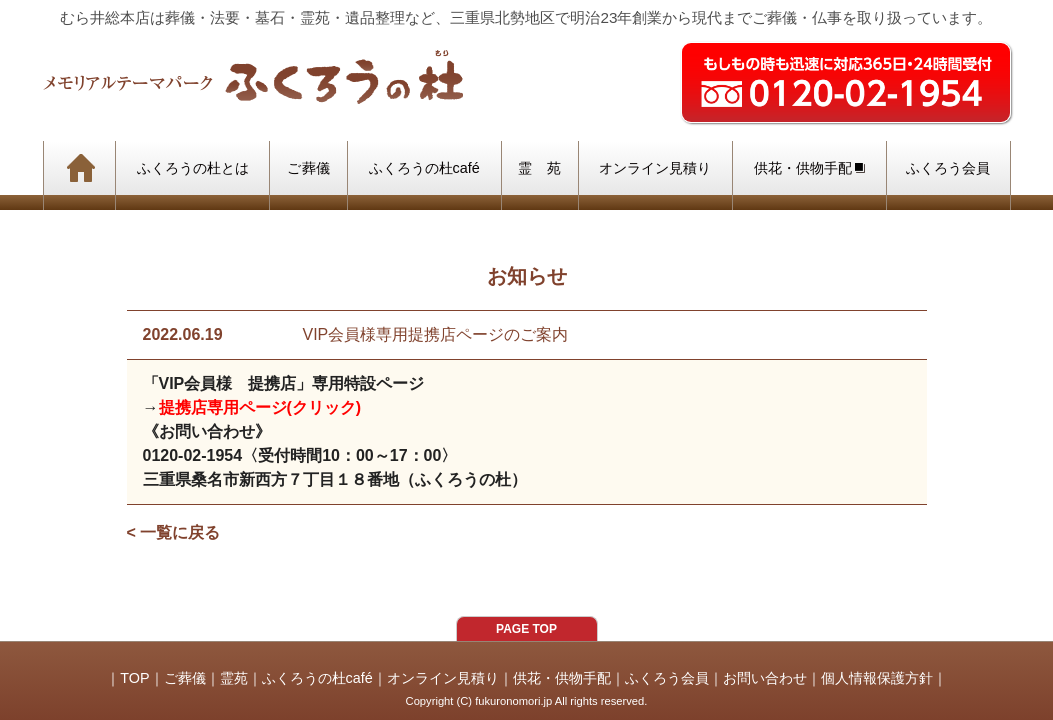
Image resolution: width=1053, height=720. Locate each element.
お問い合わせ (765, 678)
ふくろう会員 (667, 678)
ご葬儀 (185, 678)
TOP (134, 678)
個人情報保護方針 (877, 678)
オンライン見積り (443, 678)
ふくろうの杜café (317, 678)
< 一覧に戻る (174, 532)
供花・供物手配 (562, 678)
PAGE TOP (526, 629)
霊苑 (234, 678)
